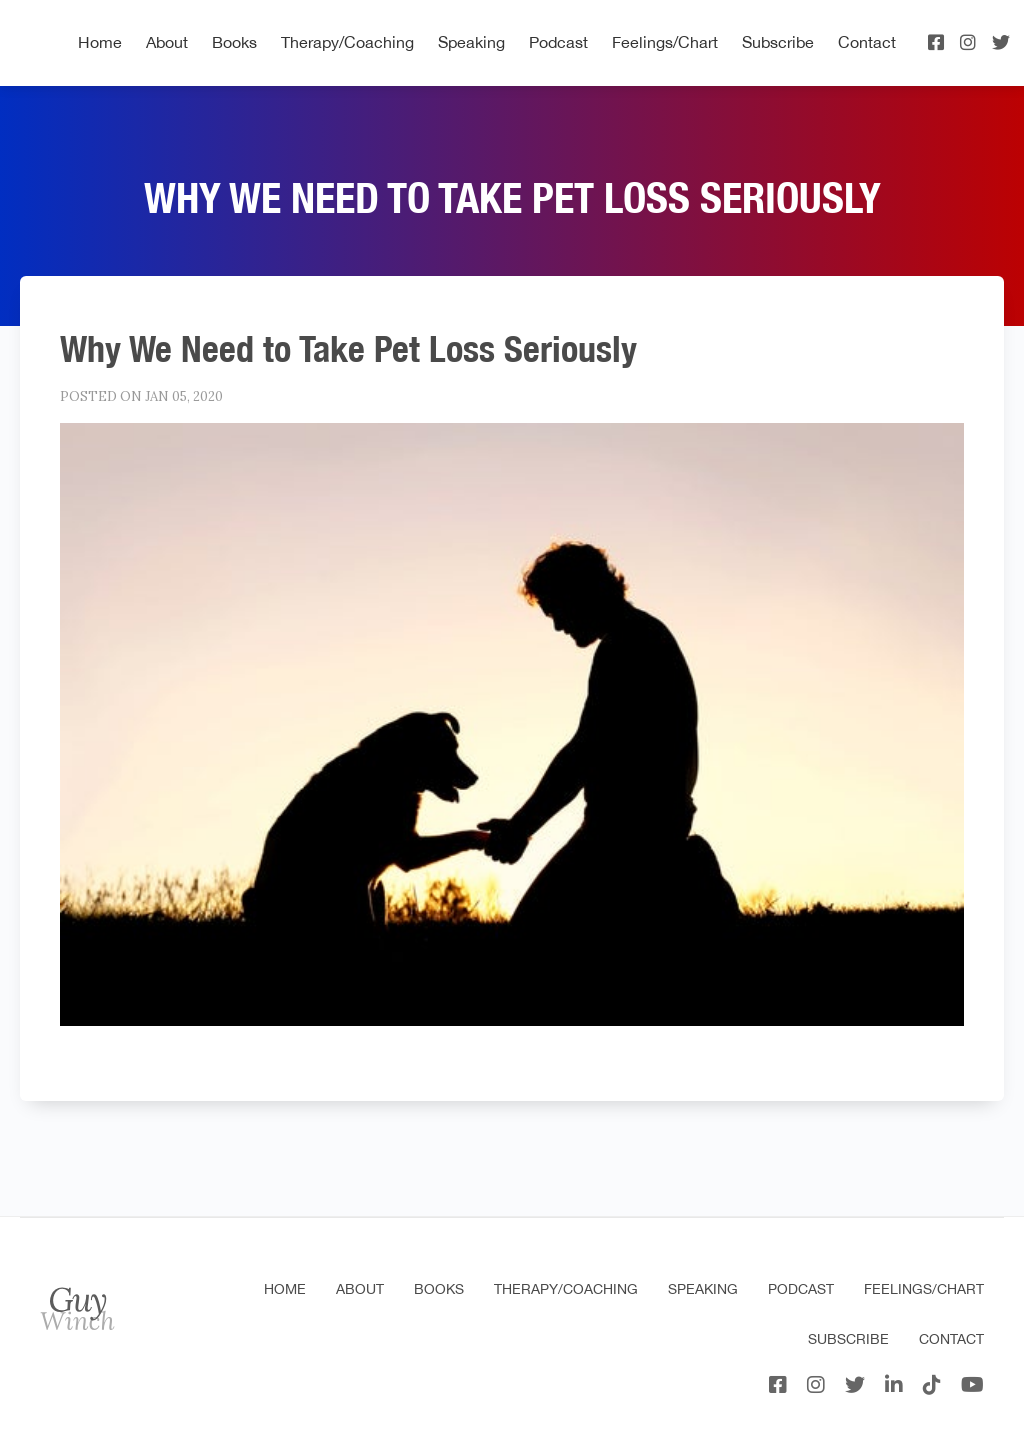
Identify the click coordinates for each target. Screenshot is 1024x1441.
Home (100, 42)
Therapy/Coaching (347, 42)
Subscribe (778, 42)
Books (234, 42)
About (167, 42)
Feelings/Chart (665, 42)
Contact (867, 42)
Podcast (558, 42)
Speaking (471, 42)
